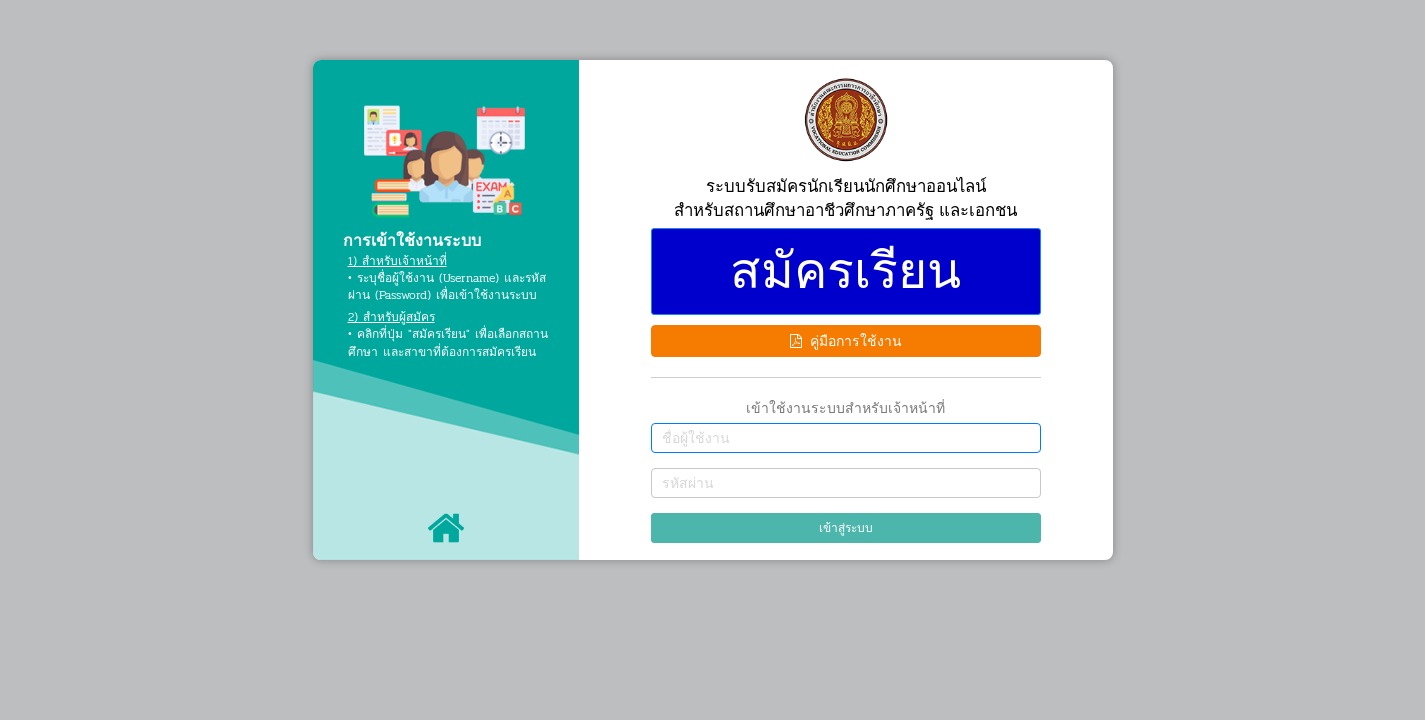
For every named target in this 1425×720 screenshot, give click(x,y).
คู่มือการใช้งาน (846, 341)
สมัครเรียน (845, 271)
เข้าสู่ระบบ (846, 528)
